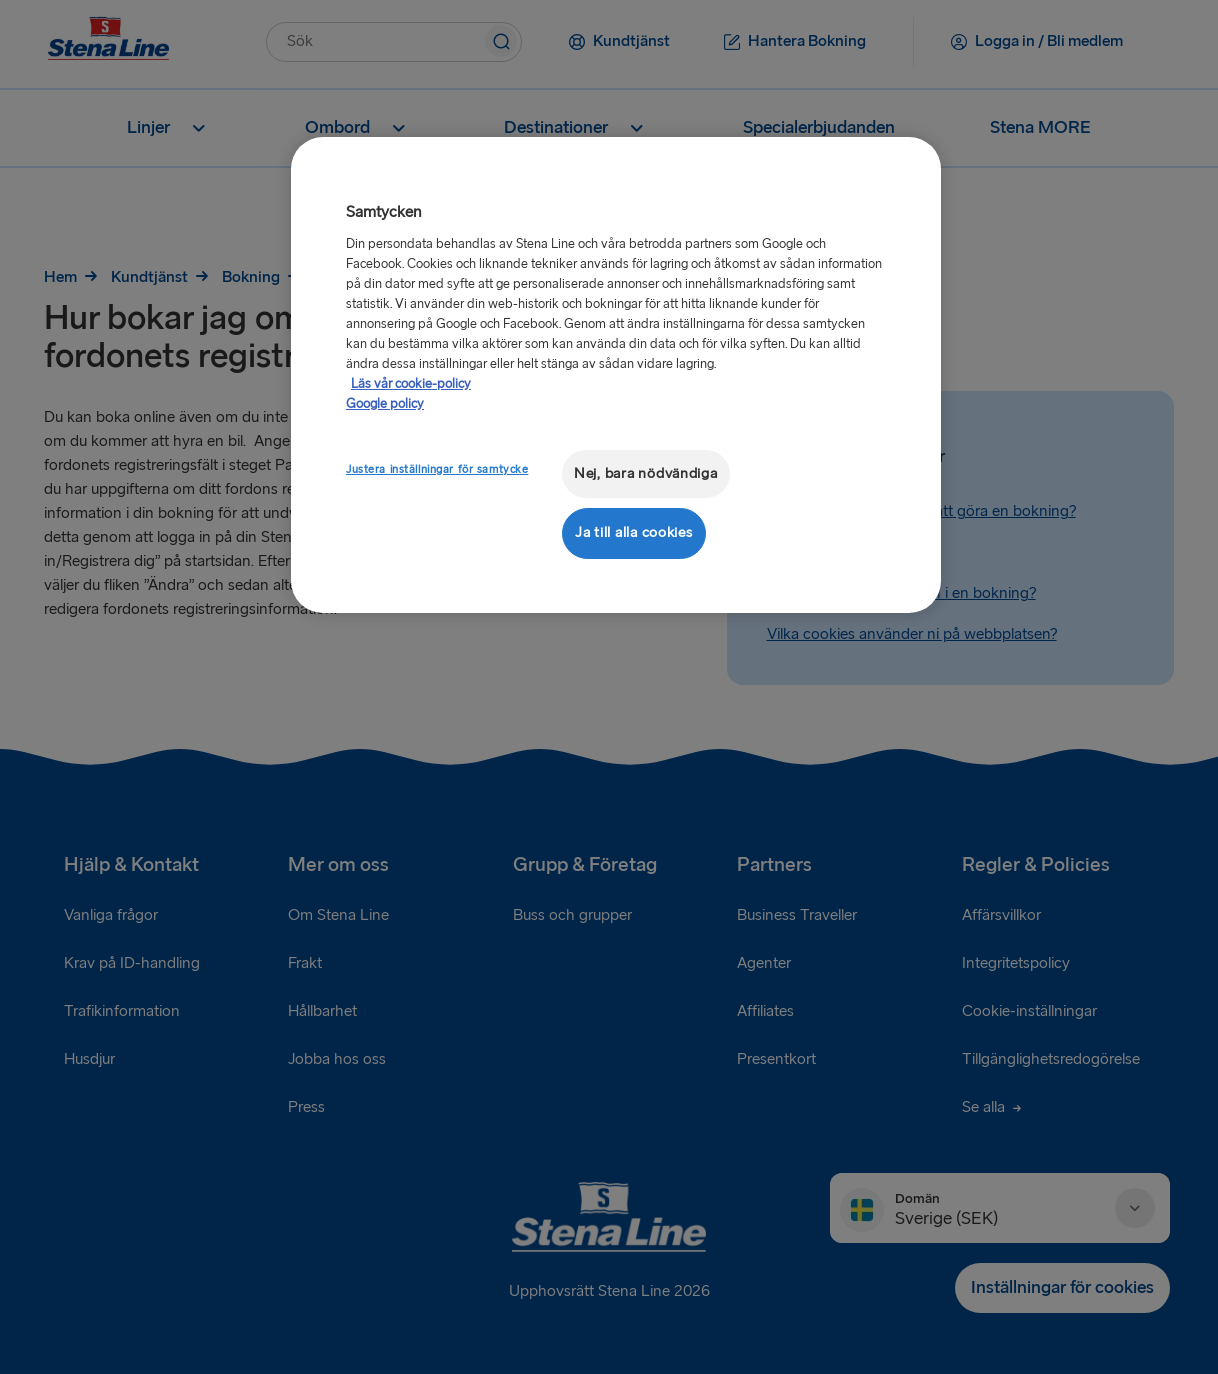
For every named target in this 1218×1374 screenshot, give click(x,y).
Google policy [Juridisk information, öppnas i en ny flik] (385, 404)
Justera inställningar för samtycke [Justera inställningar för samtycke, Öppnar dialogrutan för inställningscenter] (437, 469)
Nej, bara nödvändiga (646, 473)
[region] (616, 374)
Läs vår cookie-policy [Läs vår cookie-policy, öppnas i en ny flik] (411, 384)
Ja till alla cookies (634, 532)
